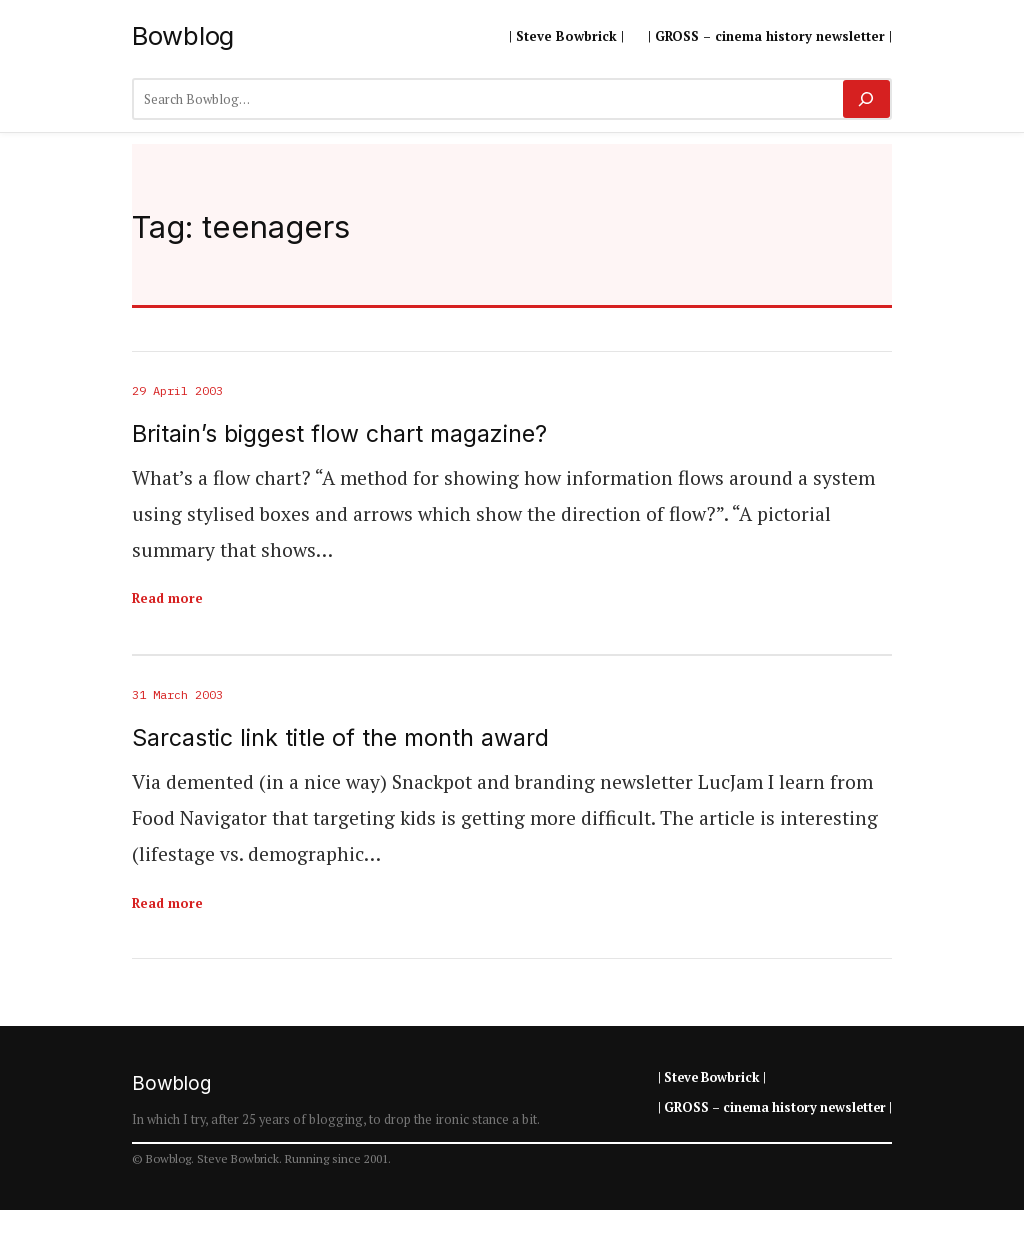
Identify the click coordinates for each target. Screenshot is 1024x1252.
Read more (167, 598)
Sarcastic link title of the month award (340, 738)
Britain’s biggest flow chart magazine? (339, 434)
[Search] (866, 99)
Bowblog (183, 35)
